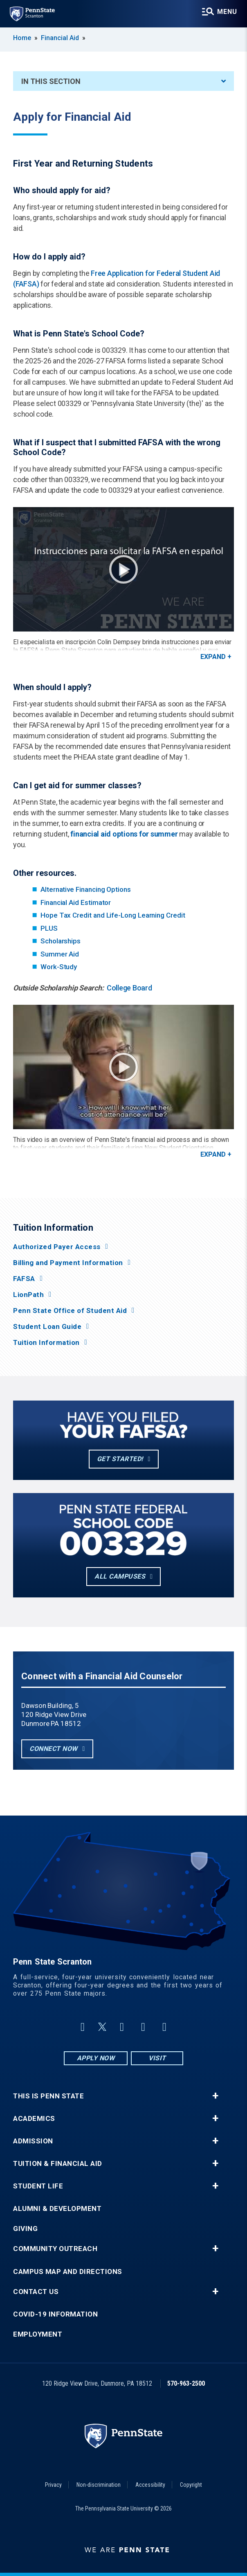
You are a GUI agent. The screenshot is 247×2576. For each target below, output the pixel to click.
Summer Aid (59, 954)
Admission (33, 2141)
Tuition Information (46, 1343)
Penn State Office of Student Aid (70, 1311)
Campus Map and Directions (67, 2272)
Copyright (191, 2484)
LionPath (28, 1295)
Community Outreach (55, 2249)
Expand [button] (213, 657)
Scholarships (60, 941)
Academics (34, 2119)
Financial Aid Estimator (75, 902)
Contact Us (35, 2292)
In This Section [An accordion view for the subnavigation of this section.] (123, 81)
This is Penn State (48, 2096)
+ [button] (215, 2095)
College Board (129, 987)
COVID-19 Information (55, 2314)
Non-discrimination (98, 2484)
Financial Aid (60, 38)
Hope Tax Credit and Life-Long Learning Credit (112, 915)
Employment (37, 2334)
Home (22, 38)
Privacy (53, 2484)
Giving (25, 2229)
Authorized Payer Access (57, 1247)
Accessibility (150, 2484)
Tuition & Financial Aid (57, 2164)
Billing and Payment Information (68, 1263)
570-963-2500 (186, 2383)
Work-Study (58, 967)
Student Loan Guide (47, 1327)
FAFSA (24, 1279)
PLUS (49, 928)
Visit (157, 2058)
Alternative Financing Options (85, 889)
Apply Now (96, 2058)
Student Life (38, 2186)
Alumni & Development (57, 2209)
